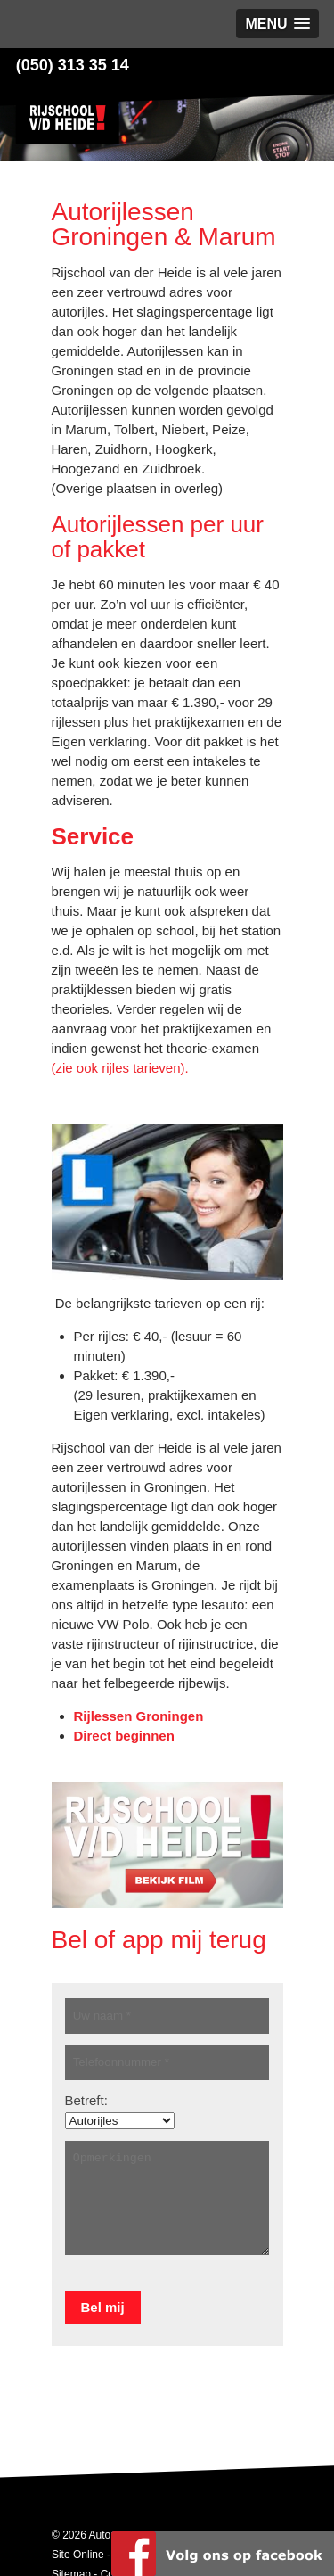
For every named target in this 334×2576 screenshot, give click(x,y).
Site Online (78, 2554)
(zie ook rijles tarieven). (120, 1067)
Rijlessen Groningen (139, 1716)
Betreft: (86, 2100)
